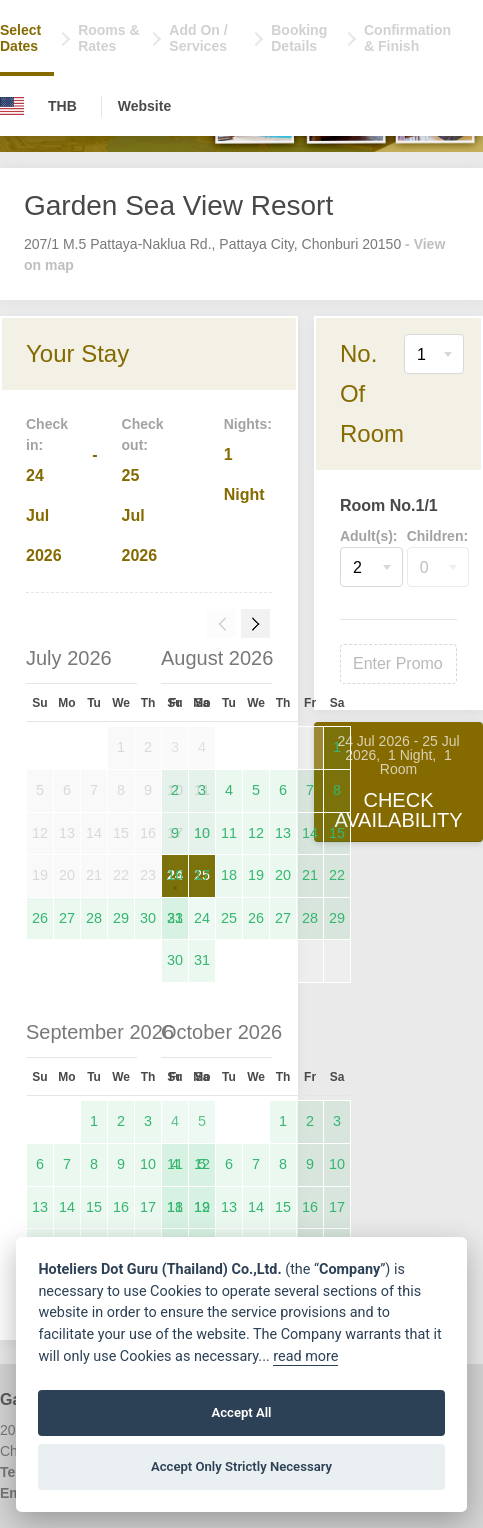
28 (94, 918)
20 (283, 875)
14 (310, 833)
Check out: (143, 434)
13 (283, 833)
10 (202, 833)
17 (202, 875)
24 (202, 918)
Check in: (47, 434)
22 (337, 875)
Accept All (241, 1412)
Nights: (248, 424)
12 (256, 833)
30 (148, 918)
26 (40, 918)
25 (229, 918)
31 (202, 960)
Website (144, 106)
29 (121, 918)
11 (229, 833)
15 (337, 833)
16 (175, 875)
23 (175, 918)
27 (67, 918)
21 (310, 875)
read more (305, 1356)
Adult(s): (369, 536)
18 (229, 875)
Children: (437, 536)
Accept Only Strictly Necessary (241, 1466)
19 (256, 875)
